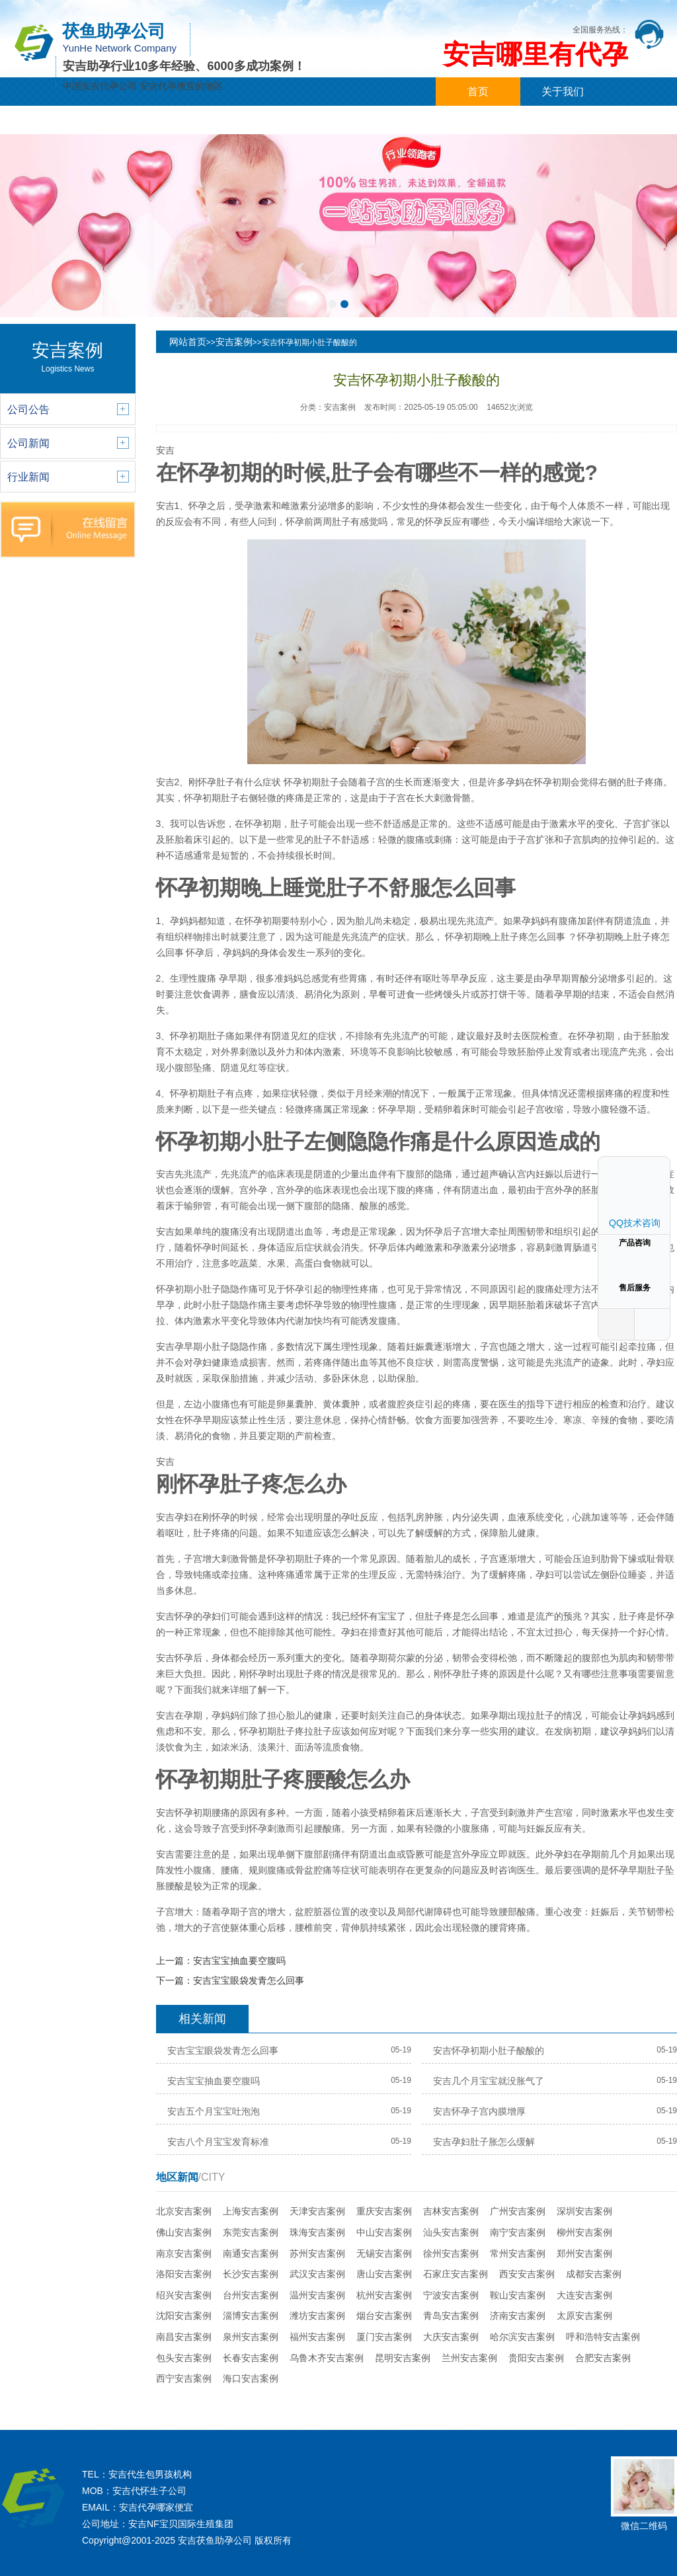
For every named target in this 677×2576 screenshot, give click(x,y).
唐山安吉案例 (384, 2274)
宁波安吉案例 (451, 2295)
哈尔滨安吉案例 (522, 2336)
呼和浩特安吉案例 (603, 2336)
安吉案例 (234, 341)
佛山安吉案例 (184, 2232)
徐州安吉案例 (451, 2253)
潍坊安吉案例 (317, 2315)
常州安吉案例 (517, 2253)
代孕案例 (211, 120)
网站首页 (187, 341)
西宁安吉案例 (184, 2378)
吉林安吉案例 (451, 2211)
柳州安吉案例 (584, 2232)
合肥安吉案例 (603, 2358)
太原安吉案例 (584, 2315)
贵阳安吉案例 (536, 2358)
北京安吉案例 (184, 2211)
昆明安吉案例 (402, 2358)
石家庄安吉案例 (455, 2274)
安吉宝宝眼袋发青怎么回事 (248, 1980)
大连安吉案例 (584, 2295)
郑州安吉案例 (584, 2253)
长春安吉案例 (250, 2358)
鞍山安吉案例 (517, 2295)
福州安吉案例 (317, 2336)
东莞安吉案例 (250, 2232)
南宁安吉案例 (517, 2232)
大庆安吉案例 (451, 2336)
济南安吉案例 (517, 2315)
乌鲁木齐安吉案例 (327, 2358)
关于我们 (562, 91)
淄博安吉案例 (250, 2315)
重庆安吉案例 (384, 2211)
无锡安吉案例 (384, 2253)
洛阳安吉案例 (184, 2274)
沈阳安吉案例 (184, 2315)
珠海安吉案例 (317, 2232)
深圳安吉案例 (584, 2211)
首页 (478, 91)
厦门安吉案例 (384, 2336)
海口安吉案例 (250, 2378)
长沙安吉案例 (250, 2274)
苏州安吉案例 (317, 2253)
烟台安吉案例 (384, 2315)
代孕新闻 (127, 120)
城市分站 (296, 120)
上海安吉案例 (250, 2211)
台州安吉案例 (250, 2295)
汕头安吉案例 (451, 2232)
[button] (333, 304)
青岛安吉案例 (451, 2315)
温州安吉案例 (317, 2295)
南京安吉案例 (184, 2253)
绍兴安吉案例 (184, 2295)
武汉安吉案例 (317, 2274)
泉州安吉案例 (250, 2336)
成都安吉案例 (593, 2274)
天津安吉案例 (317, 2211)
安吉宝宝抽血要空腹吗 (239, 1960)
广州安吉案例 (517, 2211)
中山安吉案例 (384, 2232)
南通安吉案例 (250, 2253)
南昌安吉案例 (184, 2336)
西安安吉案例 (527, 2274)
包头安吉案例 (184, 2358)
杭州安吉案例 (384, 2295)
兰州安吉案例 (469, 2358)
